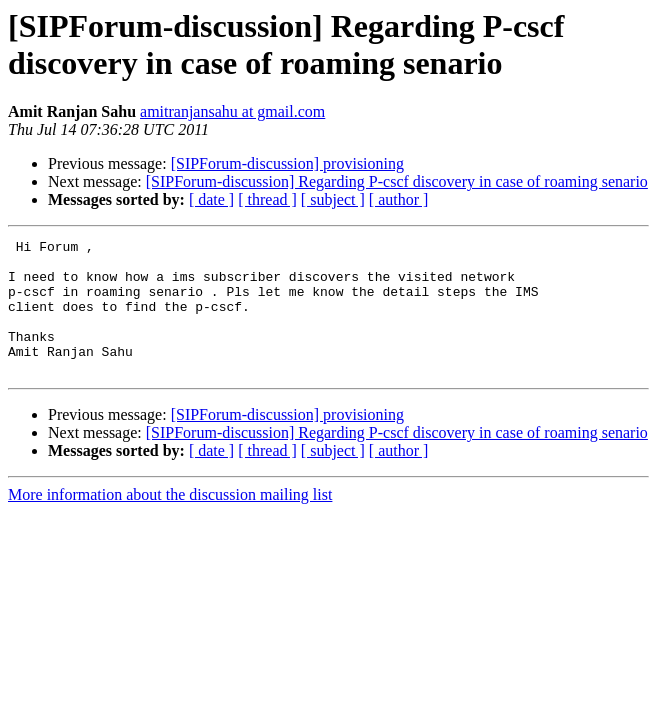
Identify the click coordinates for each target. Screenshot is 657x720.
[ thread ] (267, 199)
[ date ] (211, 199)
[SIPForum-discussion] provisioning (287, 163)
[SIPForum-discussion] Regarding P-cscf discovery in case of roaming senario (397, 181)
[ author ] (399, 199)
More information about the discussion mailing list (170, 521)
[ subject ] (333, 199)
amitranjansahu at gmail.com (232, 111)
